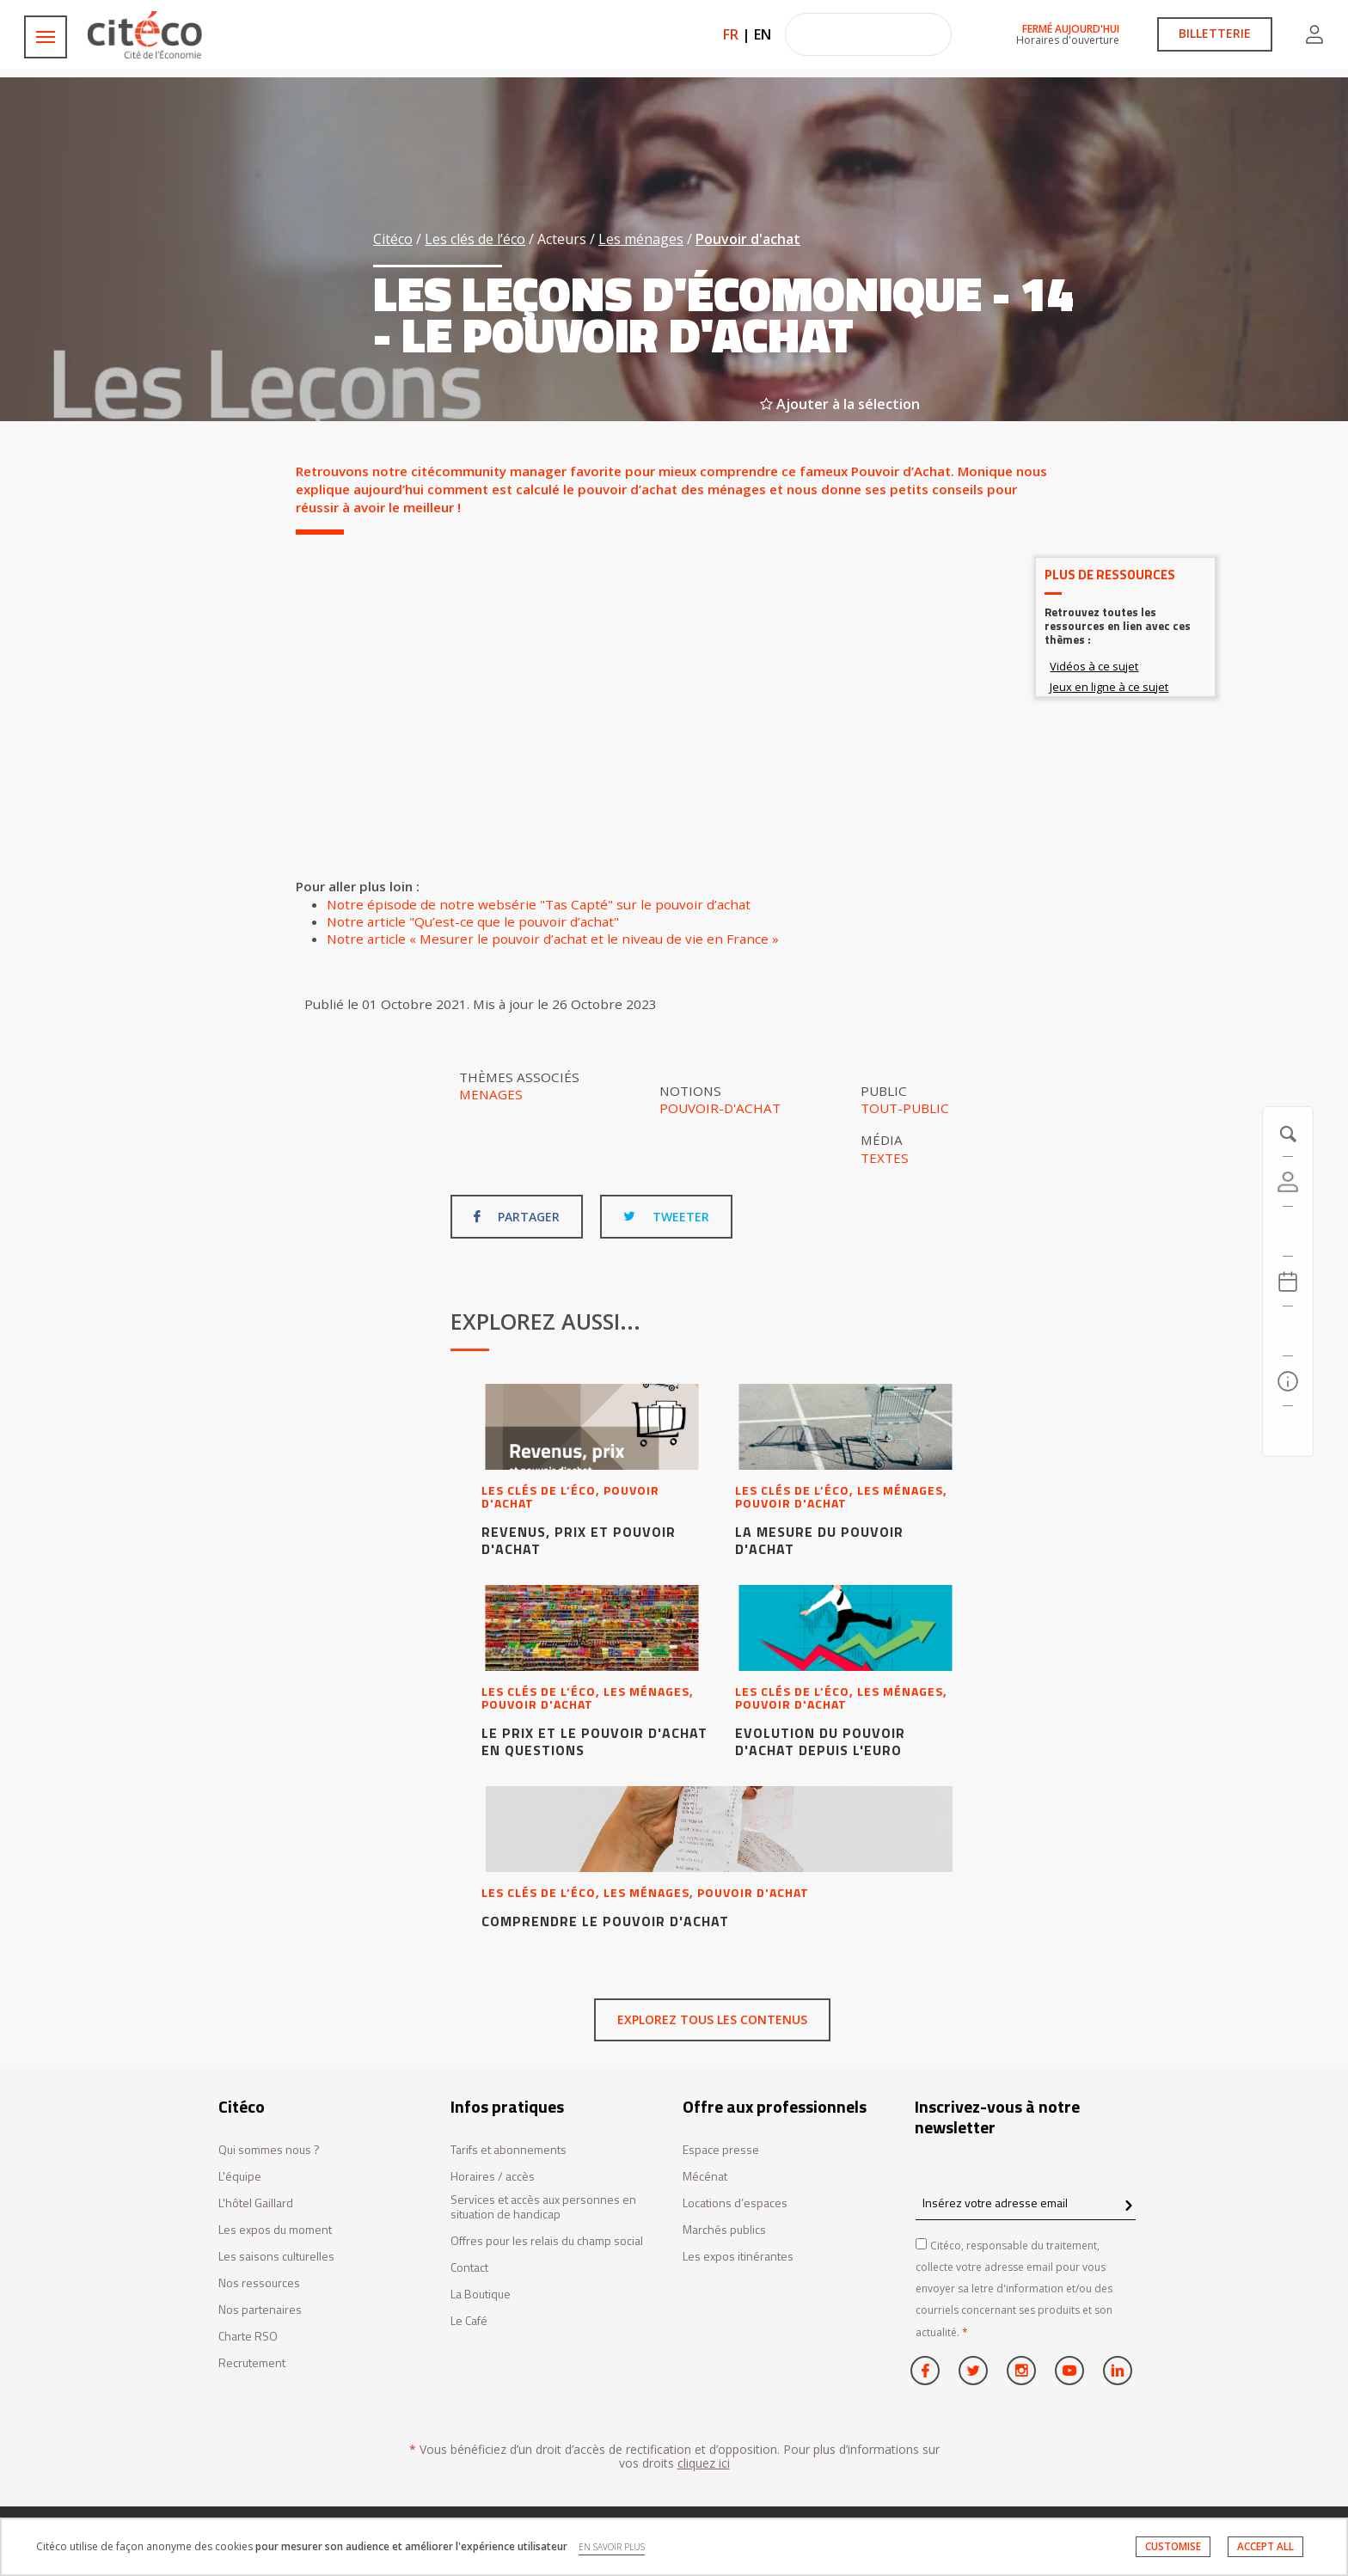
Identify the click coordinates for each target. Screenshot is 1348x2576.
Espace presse (721, 2150)
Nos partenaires (260, 2310)
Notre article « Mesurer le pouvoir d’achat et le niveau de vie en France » (553, 938)
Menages (491, 1094)
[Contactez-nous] (1288, 1431)
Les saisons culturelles (276, 2257)
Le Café (468, 2321)
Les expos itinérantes (738, 2257)
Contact (469, 2268)
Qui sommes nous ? (269, 2150)
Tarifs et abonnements (508, 2150)
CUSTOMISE (1173, 2546)
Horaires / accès (492, 2177)
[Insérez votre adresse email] (1026, 2203)
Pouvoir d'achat (747, 238)
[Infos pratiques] (1288, 1381)
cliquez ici (703, 2463)
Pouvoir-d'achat (720, 1108)
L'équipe (239, 2177)
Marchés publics (724, 2230)
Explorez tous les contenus (712, 2019)
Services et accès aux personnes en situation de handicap (543, 2207)
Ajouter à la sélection (840, 404)
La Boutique (480, 2294)
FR (730, 34)
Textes (885, 1157)
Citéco (393, 238)
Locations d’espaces (735, 2203)
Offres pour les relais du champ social (546, 2241)
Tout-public (905, 1108)
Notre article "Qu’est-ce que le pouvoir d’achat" (473, 921)
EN (762, 34)
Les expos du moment (275, 2230)
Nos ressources (259, 2283)
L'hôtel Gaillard (255, 2203)
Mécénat (705, 2177)
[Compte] (1288, 1182)
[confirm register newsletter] (1128, 2206)
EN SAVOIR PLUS (612, 2547)
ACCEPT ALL (1265, 2546)
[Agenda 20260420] (1288, 1281)
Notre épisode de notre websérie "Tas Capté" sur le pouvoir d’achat (539, 904)
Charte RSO (248, 2336)
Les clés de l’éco (475, 238)
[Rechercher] (1288, 1331)
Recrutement (251, 2363)
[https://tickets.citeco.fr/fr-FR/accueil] (1288, 1232)
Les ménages (640, 238)
